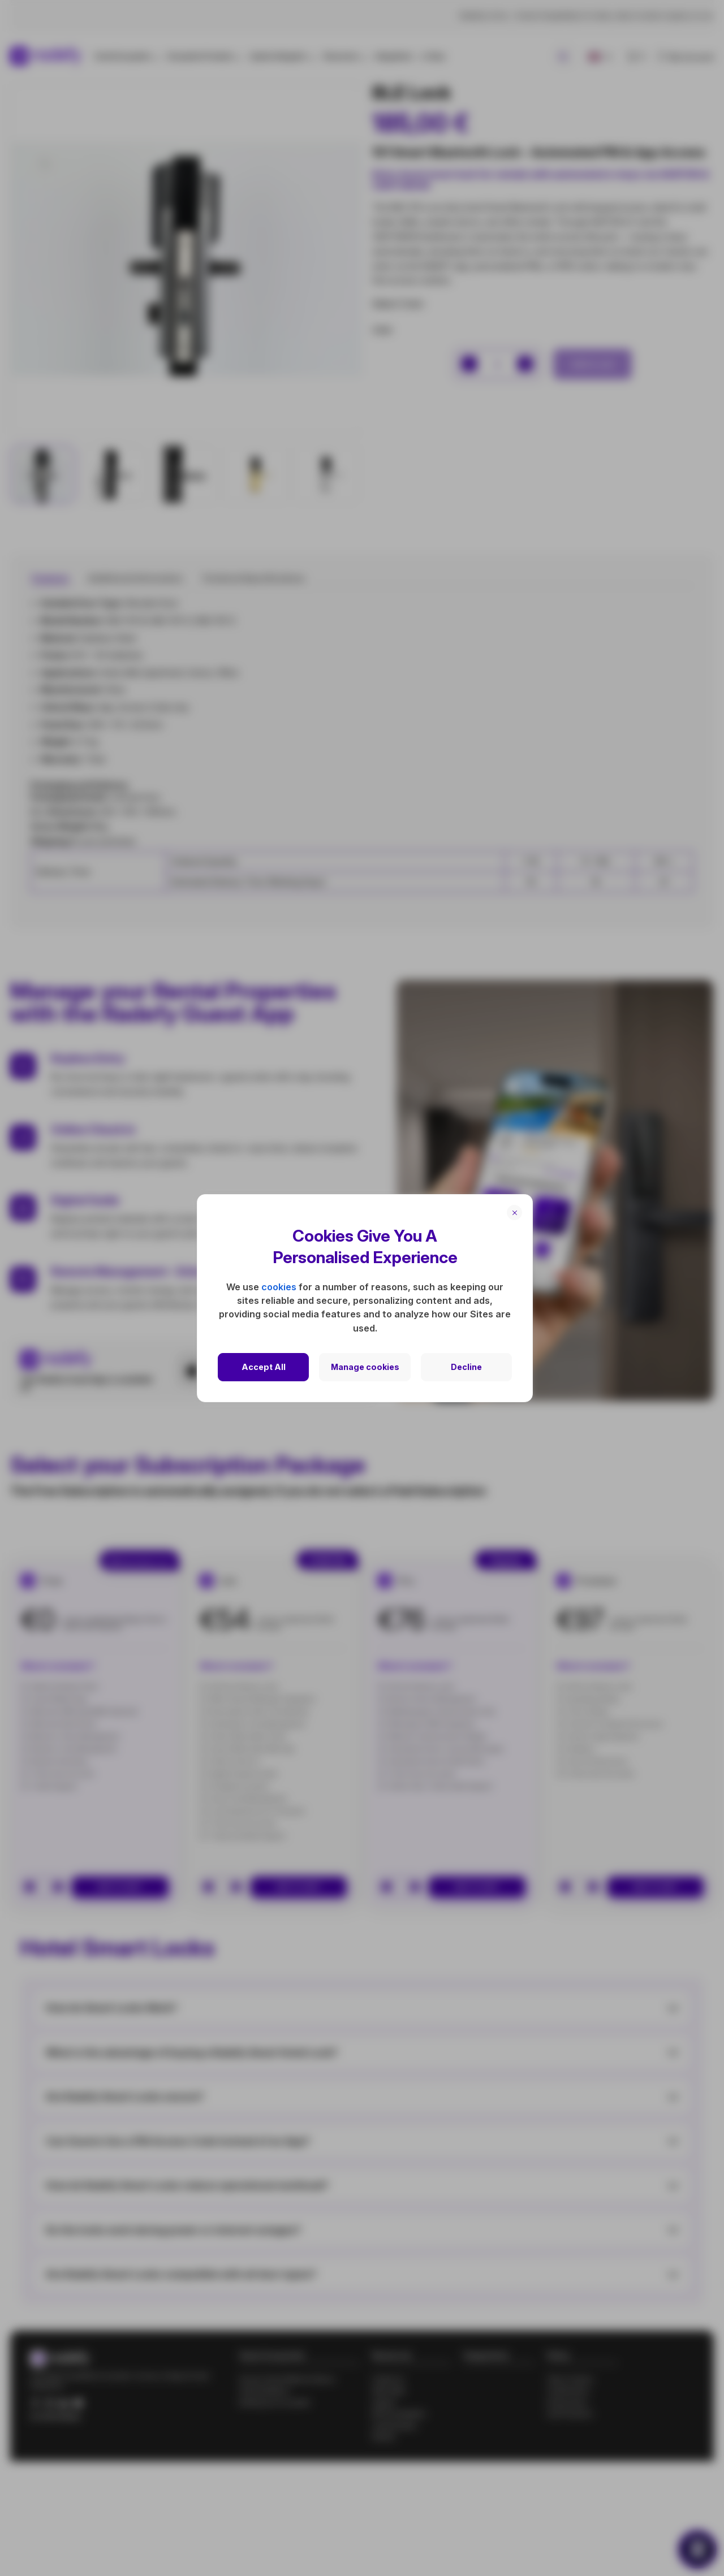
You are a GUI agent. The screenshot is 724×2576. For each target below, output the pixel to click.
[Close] (514, 1212)
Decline (466, 1367)
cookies (278, 1287)
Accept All (264, 1367)
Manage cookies (365, 1367)
